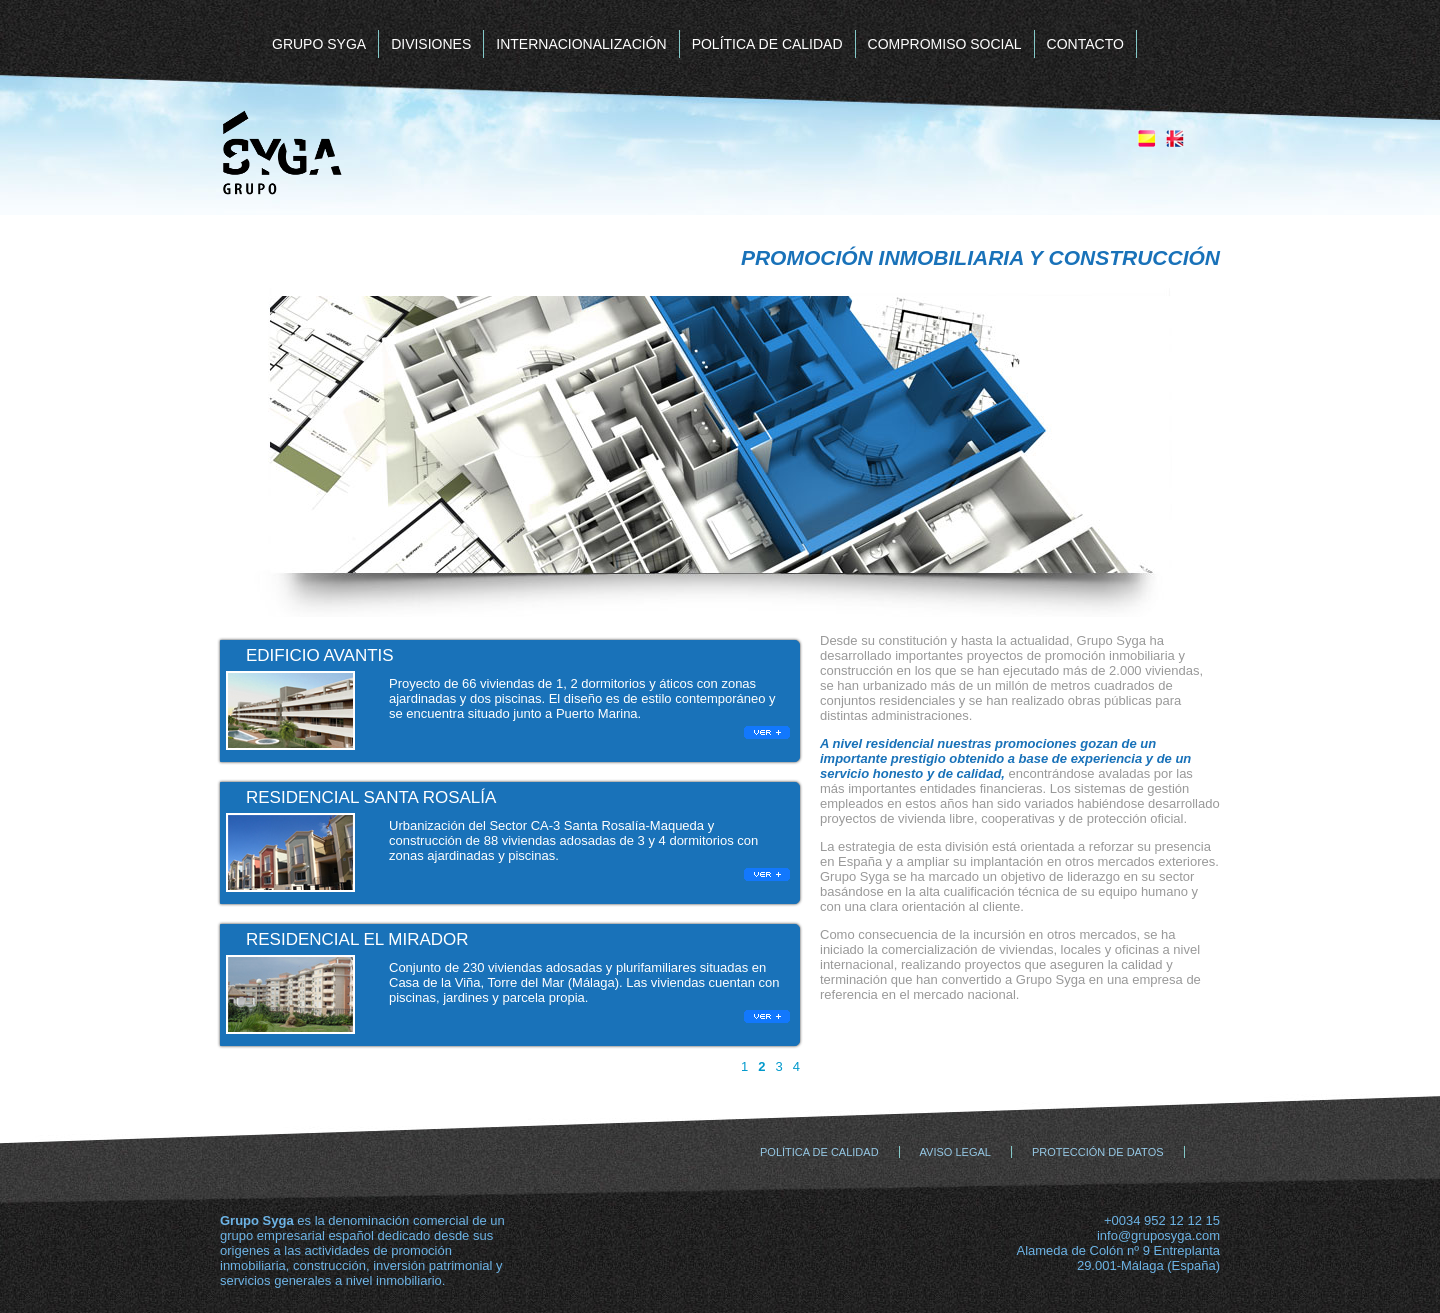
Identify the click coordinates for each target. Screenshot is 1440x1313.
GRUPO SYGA (319, 44)
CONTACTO (1085, 44)
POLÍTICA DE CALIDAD (767, 44)
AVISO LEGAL (955, 1152)
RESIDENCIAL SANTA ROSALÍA (371, 797)
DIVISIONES (431, 44)
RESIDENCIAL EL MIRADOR (357, 939)
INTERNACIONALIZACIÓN (581, 44)
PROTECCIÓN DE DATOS (1098, 1152)
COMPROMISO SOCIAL (945, 44)
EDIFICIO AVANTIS (320, 655)
